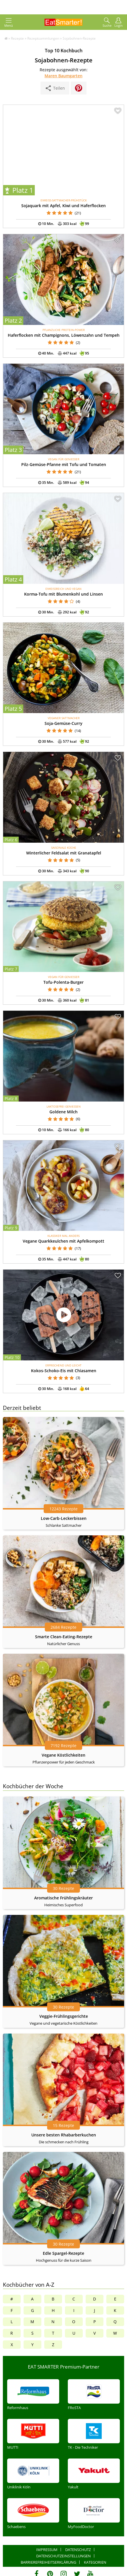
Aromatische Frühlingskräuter (63, 1898)
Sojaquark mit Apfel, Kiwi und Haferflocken (63, 205)
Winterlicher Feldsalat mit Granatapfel (63, 853)
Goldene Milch (63, 1111)
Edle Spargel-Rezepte (63, 2253)
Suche (107, 23)
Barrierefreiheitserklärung (48, 2562)
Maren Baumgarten (63, 75)
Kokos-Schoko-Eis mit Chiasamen (63, 1370)
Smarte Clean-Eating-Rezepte (63, 1636)
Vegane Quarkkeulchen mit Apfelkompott (63, 1241)
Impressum (46, 2549)
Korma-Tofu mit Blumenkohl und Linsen (63, 594)
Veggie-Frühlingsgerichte (63, 2016)
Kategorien (95, 2562)
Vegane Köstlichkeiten (63, 1755)
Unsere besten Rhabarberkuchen (63, 2135)
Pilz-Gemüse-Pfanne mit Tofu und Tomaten (63, 464)
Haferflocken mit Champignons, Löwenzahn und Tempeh (64, 335)
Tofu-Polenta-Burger (63, 982)
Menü (8, 23)
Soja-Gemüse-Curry (63, 723)
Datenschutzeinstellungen (63, 2555)
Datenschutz (78, 2549)
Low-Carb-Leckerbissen (63, 1518)
